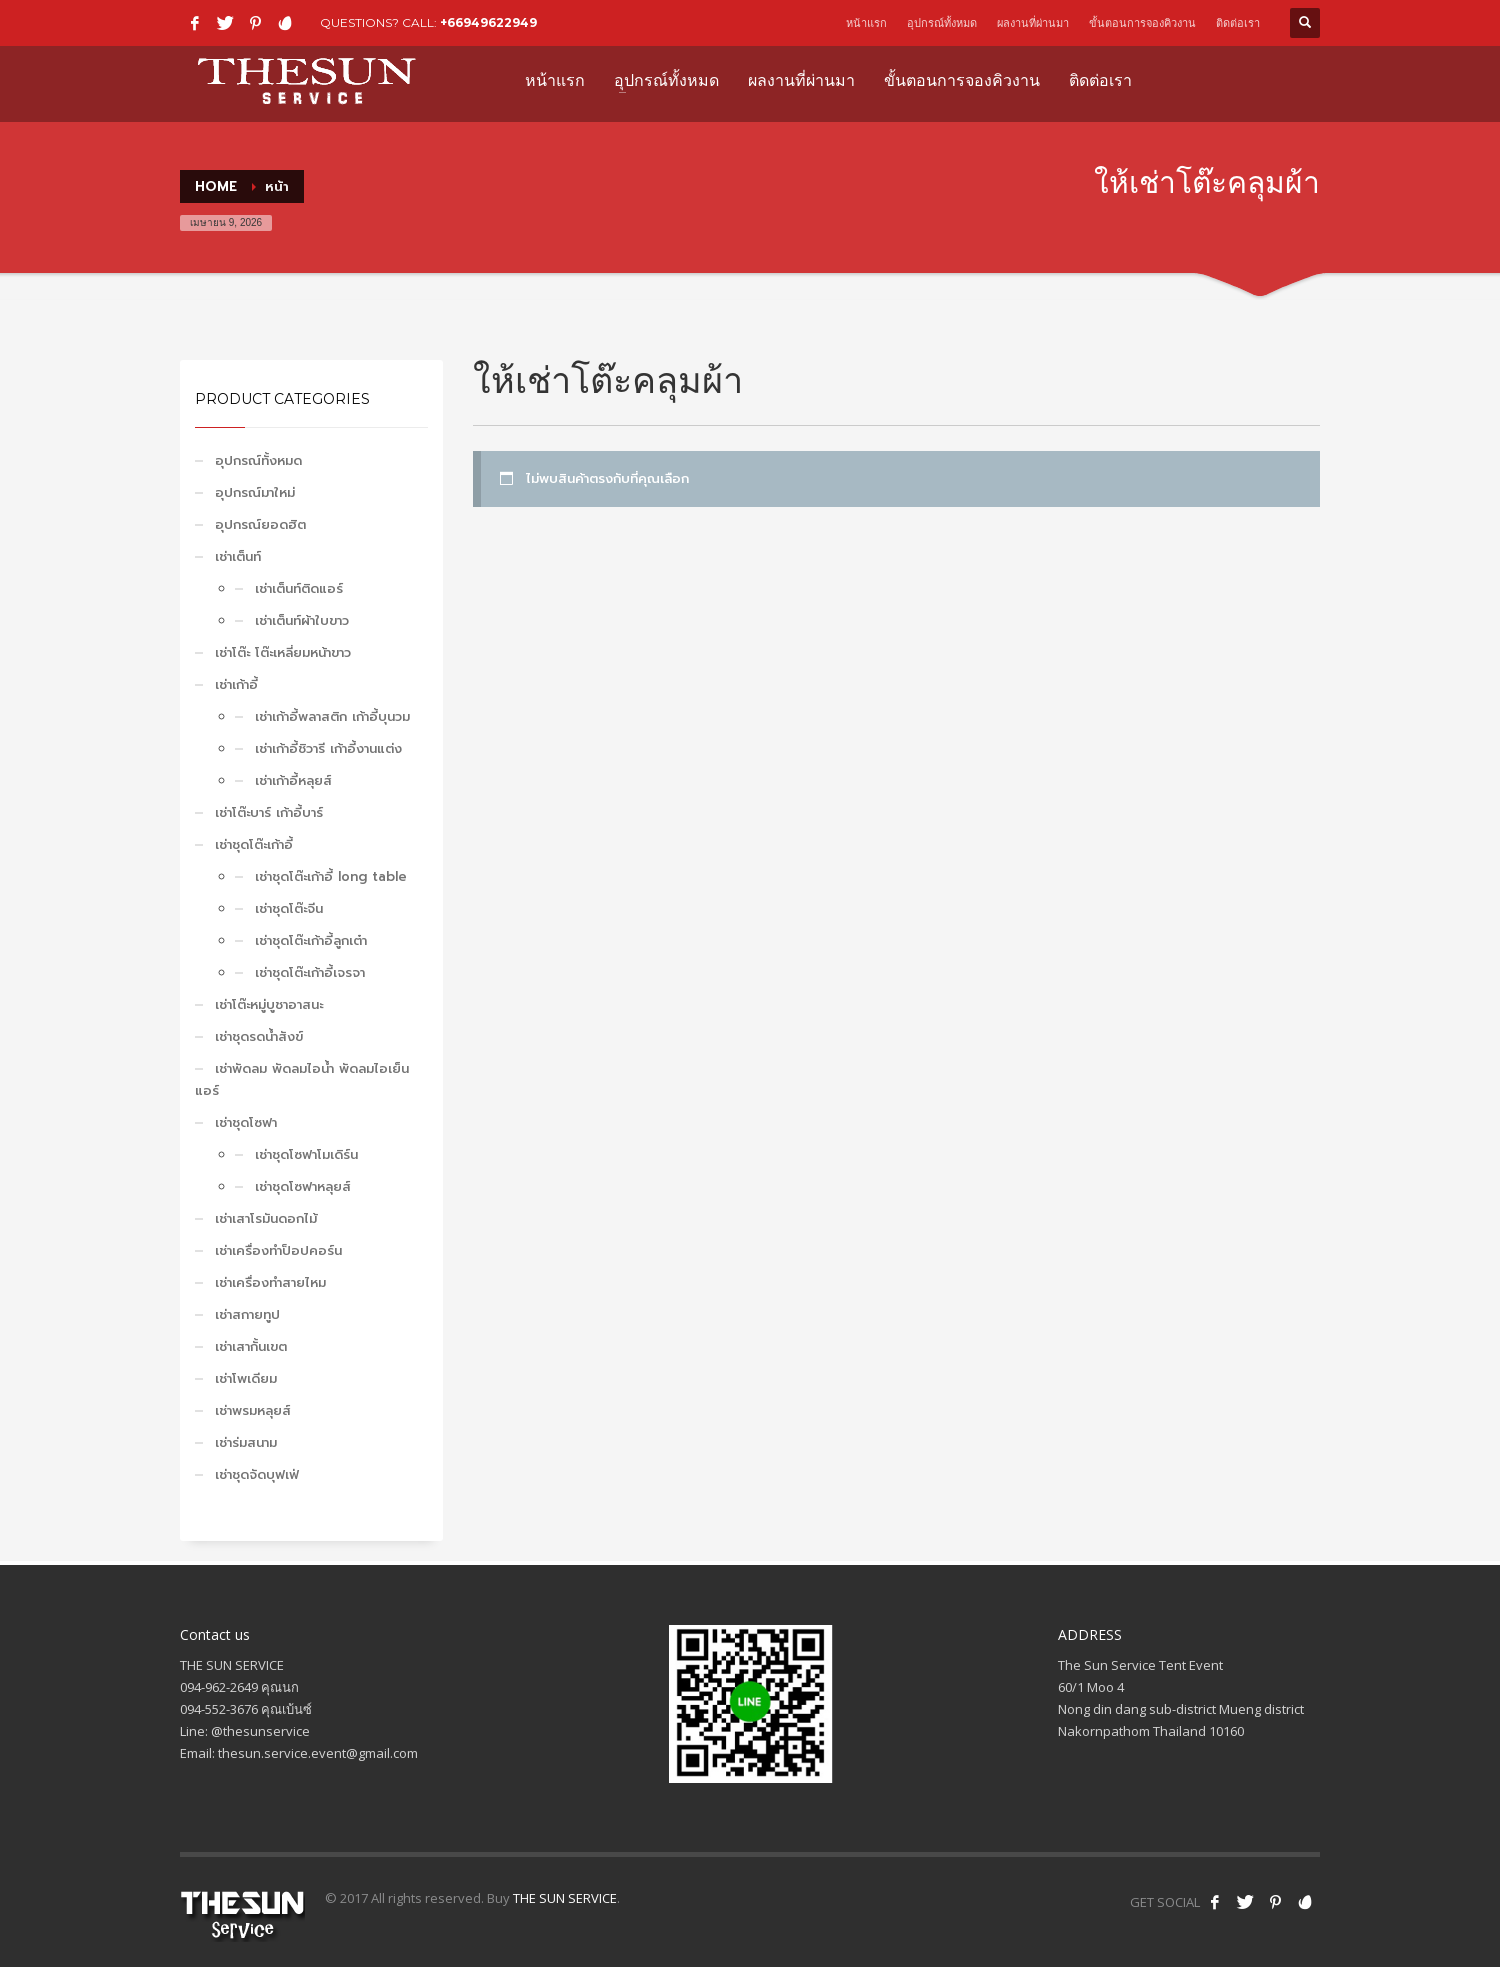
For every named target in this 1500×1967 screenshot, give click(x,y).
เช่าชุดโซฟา (246, 1122)
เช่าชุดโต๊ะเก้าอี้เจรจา (310, 972)
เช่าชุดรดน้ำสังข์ (259, 1036)
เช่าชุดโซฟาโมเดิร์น (306, 1154)
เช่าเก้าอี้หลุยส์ (293, 780)
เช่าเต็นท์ (238, 556)
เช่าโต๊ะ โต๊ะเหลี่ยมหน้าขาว (283, 652)
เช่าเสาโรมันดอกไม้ (266, 1218)
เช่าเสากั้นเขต (251, 1346)
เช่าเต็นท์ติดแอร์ (299, 588)
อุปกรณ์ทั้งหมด (942, 23)
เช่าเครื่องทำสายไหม (270, 1282)
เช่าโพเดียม (246, 1378)
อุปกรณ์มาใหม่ (255, 492)
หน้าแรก (866, 23)
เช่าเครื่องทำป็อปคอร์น (278, 1250)
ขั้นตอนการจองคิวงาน (1142, 23)
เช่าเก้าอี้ (236, 684)
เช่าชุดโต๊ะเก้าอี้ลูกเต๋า (311, 940)
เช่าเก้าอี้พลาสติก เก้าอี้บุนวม (332, 716)
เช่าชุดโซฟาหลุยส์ (303, 1186)
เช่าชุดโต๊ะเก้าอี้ (254, 844)
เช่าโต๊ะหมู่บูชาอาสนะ (269, 1004)
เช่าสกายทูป (247, 1314)
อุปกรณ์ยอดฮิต (260, 524)
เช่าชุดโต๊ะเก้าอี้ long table (331, 876)
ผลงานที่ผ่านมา (1033, 23)
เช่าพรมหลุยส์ (253, 1410)
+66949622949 (488, 22)
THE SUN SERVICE (565, 1898)
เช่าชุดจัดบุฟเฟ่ (257, 1474)
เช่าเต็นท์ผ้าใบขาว (302, 620)
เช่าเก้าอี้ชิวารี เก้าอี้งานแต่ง (328, 748)
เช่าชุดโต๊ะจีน (289, 908)
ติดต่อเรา (1238, 23)
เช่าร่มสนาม (246, 1442)
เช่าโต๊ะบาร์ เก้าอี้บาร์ (269, 812)
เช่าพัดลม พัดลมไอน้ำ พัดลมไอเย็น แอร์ (302, 1079)
